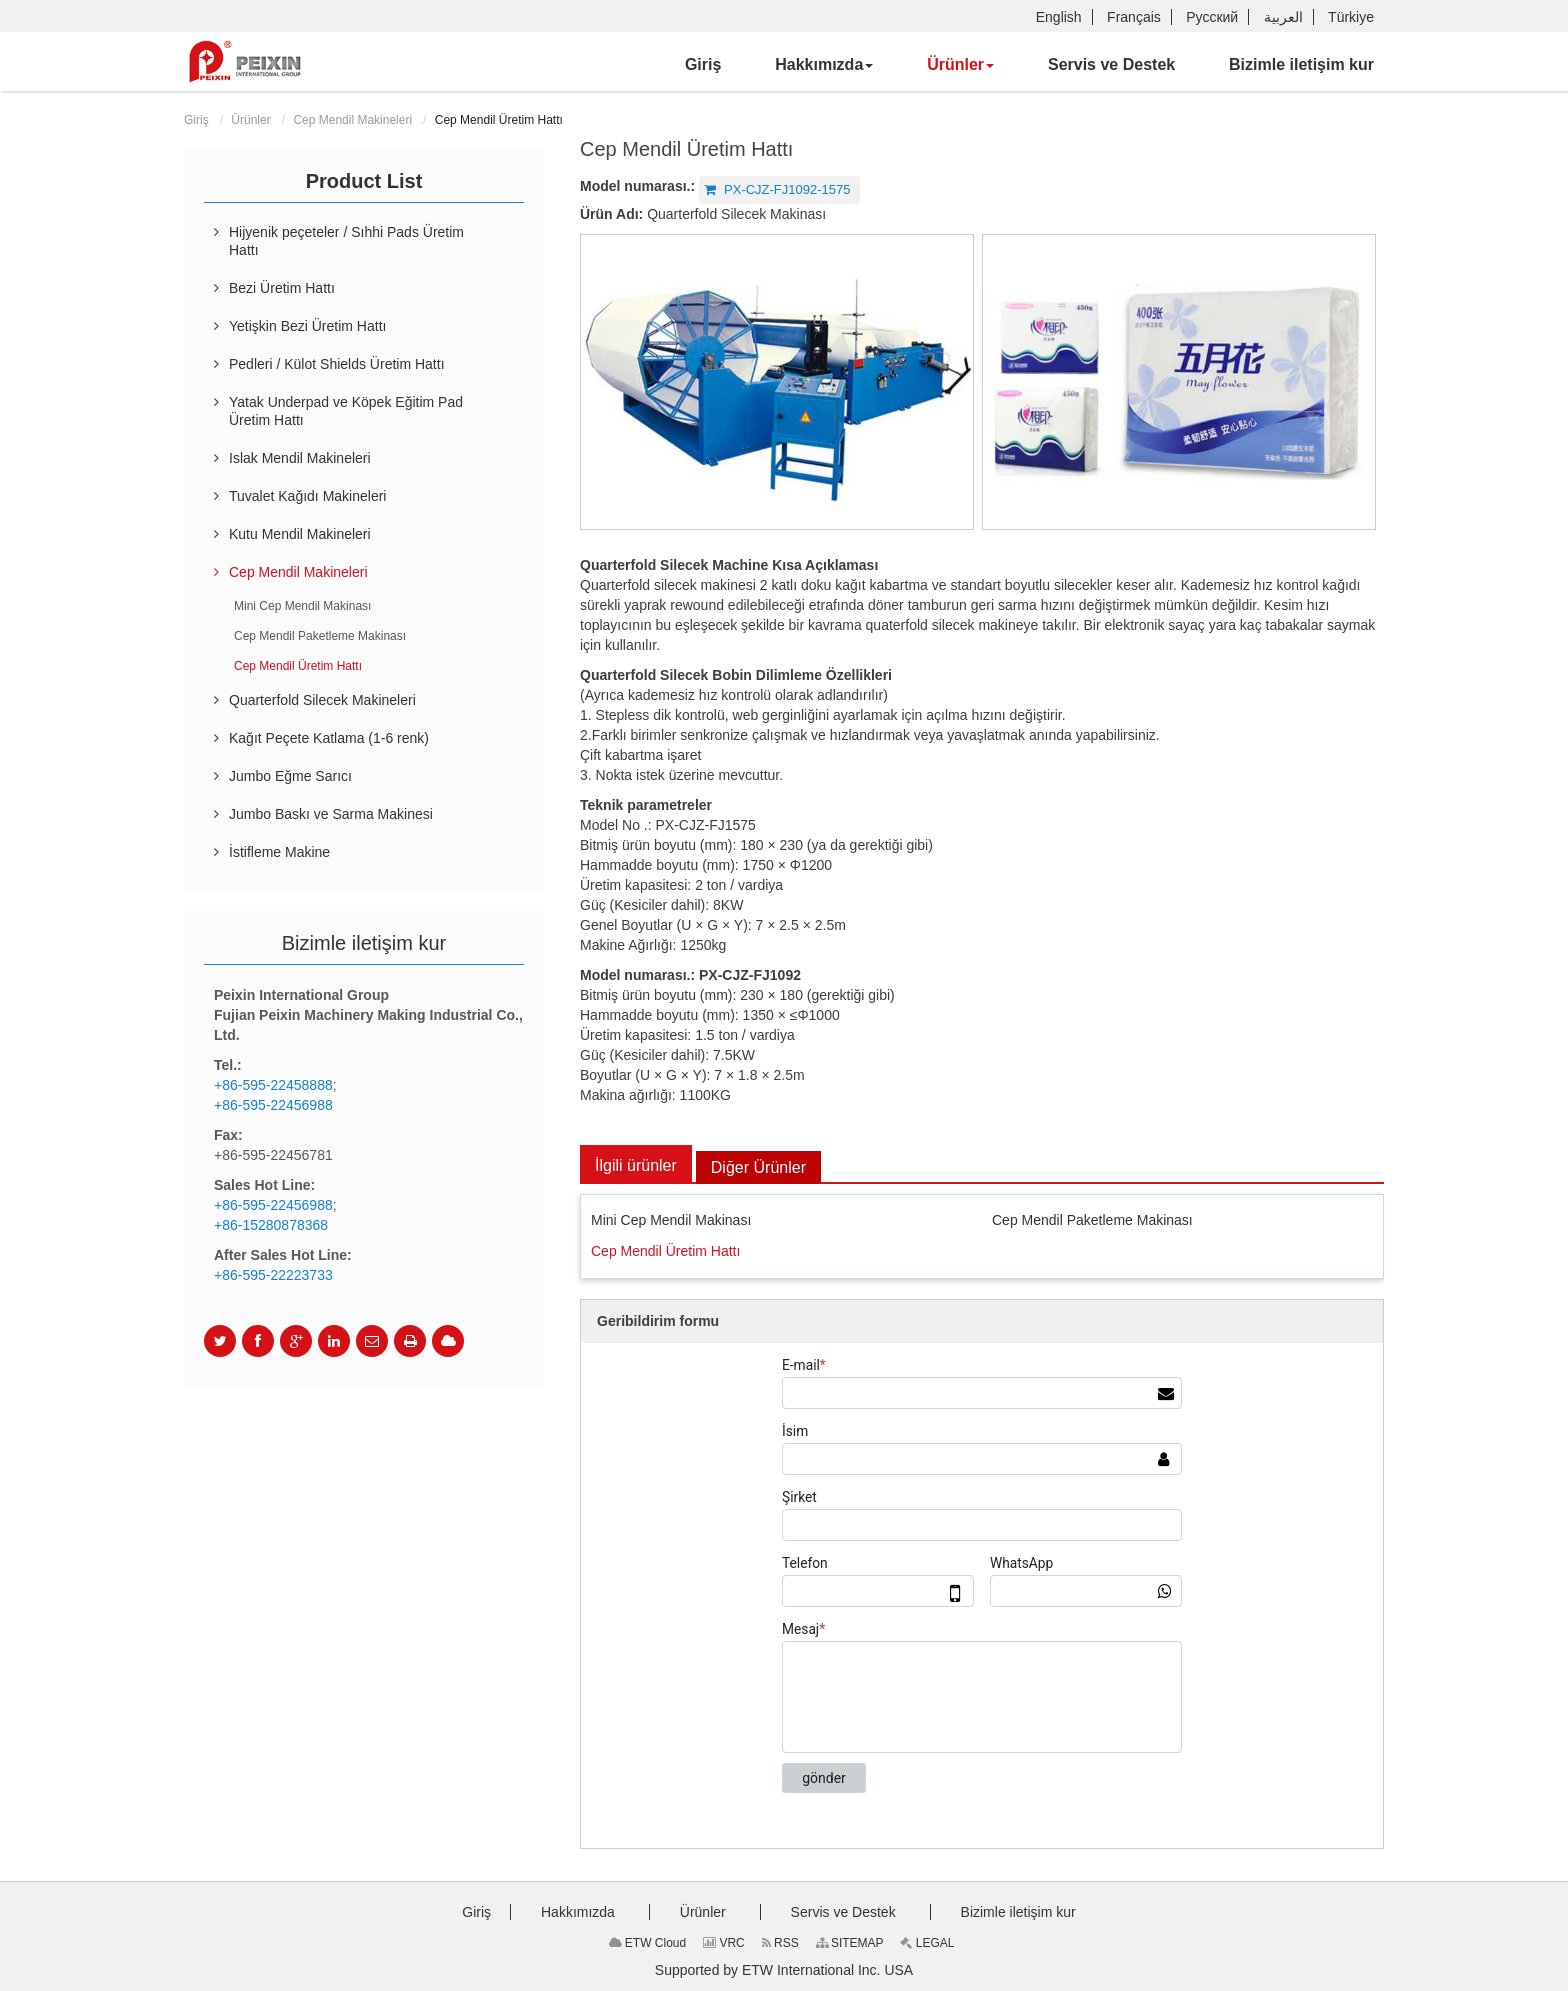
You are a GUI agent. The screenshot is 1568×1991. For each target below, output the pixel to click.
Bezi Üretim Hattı (282, 288)
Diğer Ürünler (758, 1167)
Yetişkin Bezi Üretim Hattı (307, 326)
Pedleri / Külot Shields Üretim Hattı (337, 364)
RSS (780, 1943)
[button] (824, 65)
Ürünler (250, 120)
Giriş (196, 120)
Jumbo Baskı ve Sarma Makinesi (331, 814)
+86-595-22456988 (273, 1105)
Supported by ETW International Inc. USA (784, 1970)
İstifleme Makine (279, 852)
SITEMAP (850, 1943)
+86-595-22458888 (273, 1085)
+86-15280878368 (271, 1225)
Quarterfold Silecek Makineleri (322, 700)
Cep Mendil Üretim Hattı (665, 1251)
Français (1134, 17)
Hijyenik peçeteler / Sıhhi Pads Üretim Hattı (346, 241)
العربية (1283, 17)
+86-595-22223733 (273, 1275)
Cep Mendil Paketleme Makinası (1092, 1220)
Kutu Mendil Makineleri (300, 534)
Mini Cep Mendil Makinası (671, 1220)
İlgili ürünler (636, 1165)
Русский (1212, 17)
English (1059, 17)
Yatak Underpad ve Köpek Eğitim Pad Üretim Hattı (346, 411)
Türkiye (1351, 17)
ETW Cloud (648, 1943)
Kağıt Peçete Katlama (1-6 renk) (329, 738)
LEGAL (927, 1943)
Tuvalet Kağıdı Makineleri (307, 496)
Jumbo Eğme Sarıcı (290, 776)
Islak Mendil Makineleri (300, 458)
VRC (724, 1943)
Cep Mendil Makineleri (352, 120)
